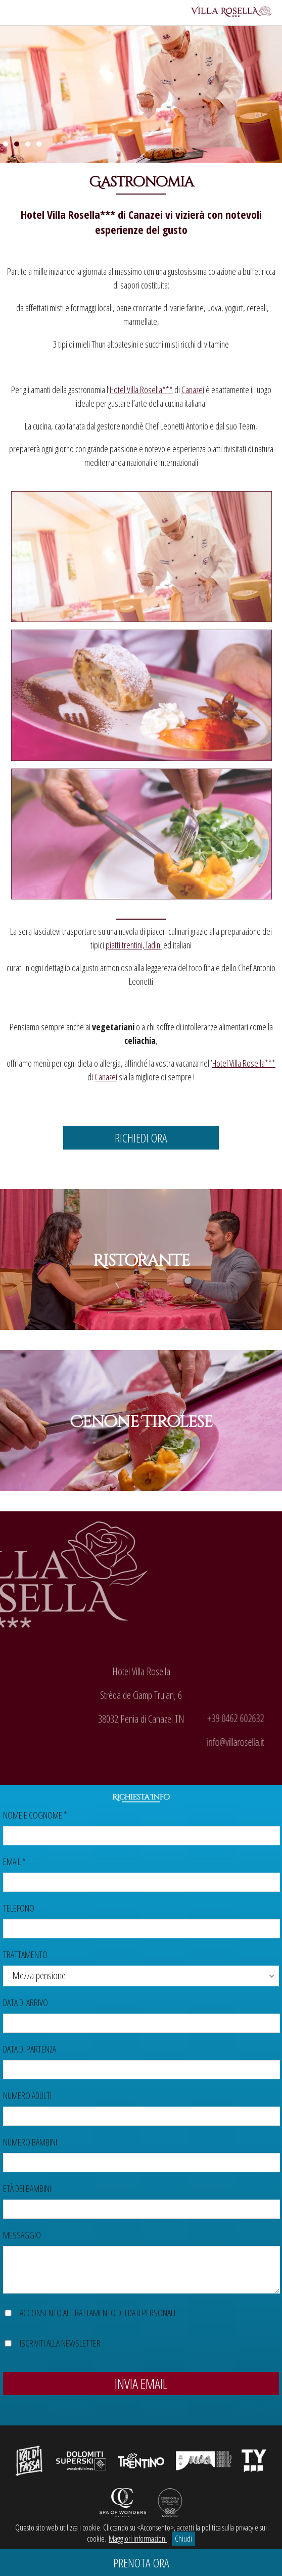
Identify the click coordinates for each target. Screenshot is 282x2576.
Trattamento (25, 1954)
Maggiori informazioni (138, 2538)
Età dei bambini (27, 2188)
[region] (141, 92)
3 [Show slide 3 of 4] (27, 144)
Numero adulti (27, 2095)
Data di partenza (29, 2049)
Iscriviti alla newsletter (60, 2343)
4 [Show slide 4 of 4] (38, 144)
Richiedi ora (141, 1137)
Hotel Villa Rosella (60, 214)
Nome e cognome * (35, 1815)
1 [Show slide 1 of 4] (5, 144)
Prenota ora (141, 2562)
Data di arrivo (25, 2002)
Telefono (18, 1908)
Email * (14, 1861)
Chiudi (183, 2538)
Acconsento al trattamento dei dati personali (97, 2313)
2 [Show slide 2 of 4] (16, 144)
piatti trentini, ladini (134, 945)
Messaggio (22, 2235)
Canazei (145, 214)
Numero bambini (30, 2142)
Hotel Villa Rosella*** (141, 390)
